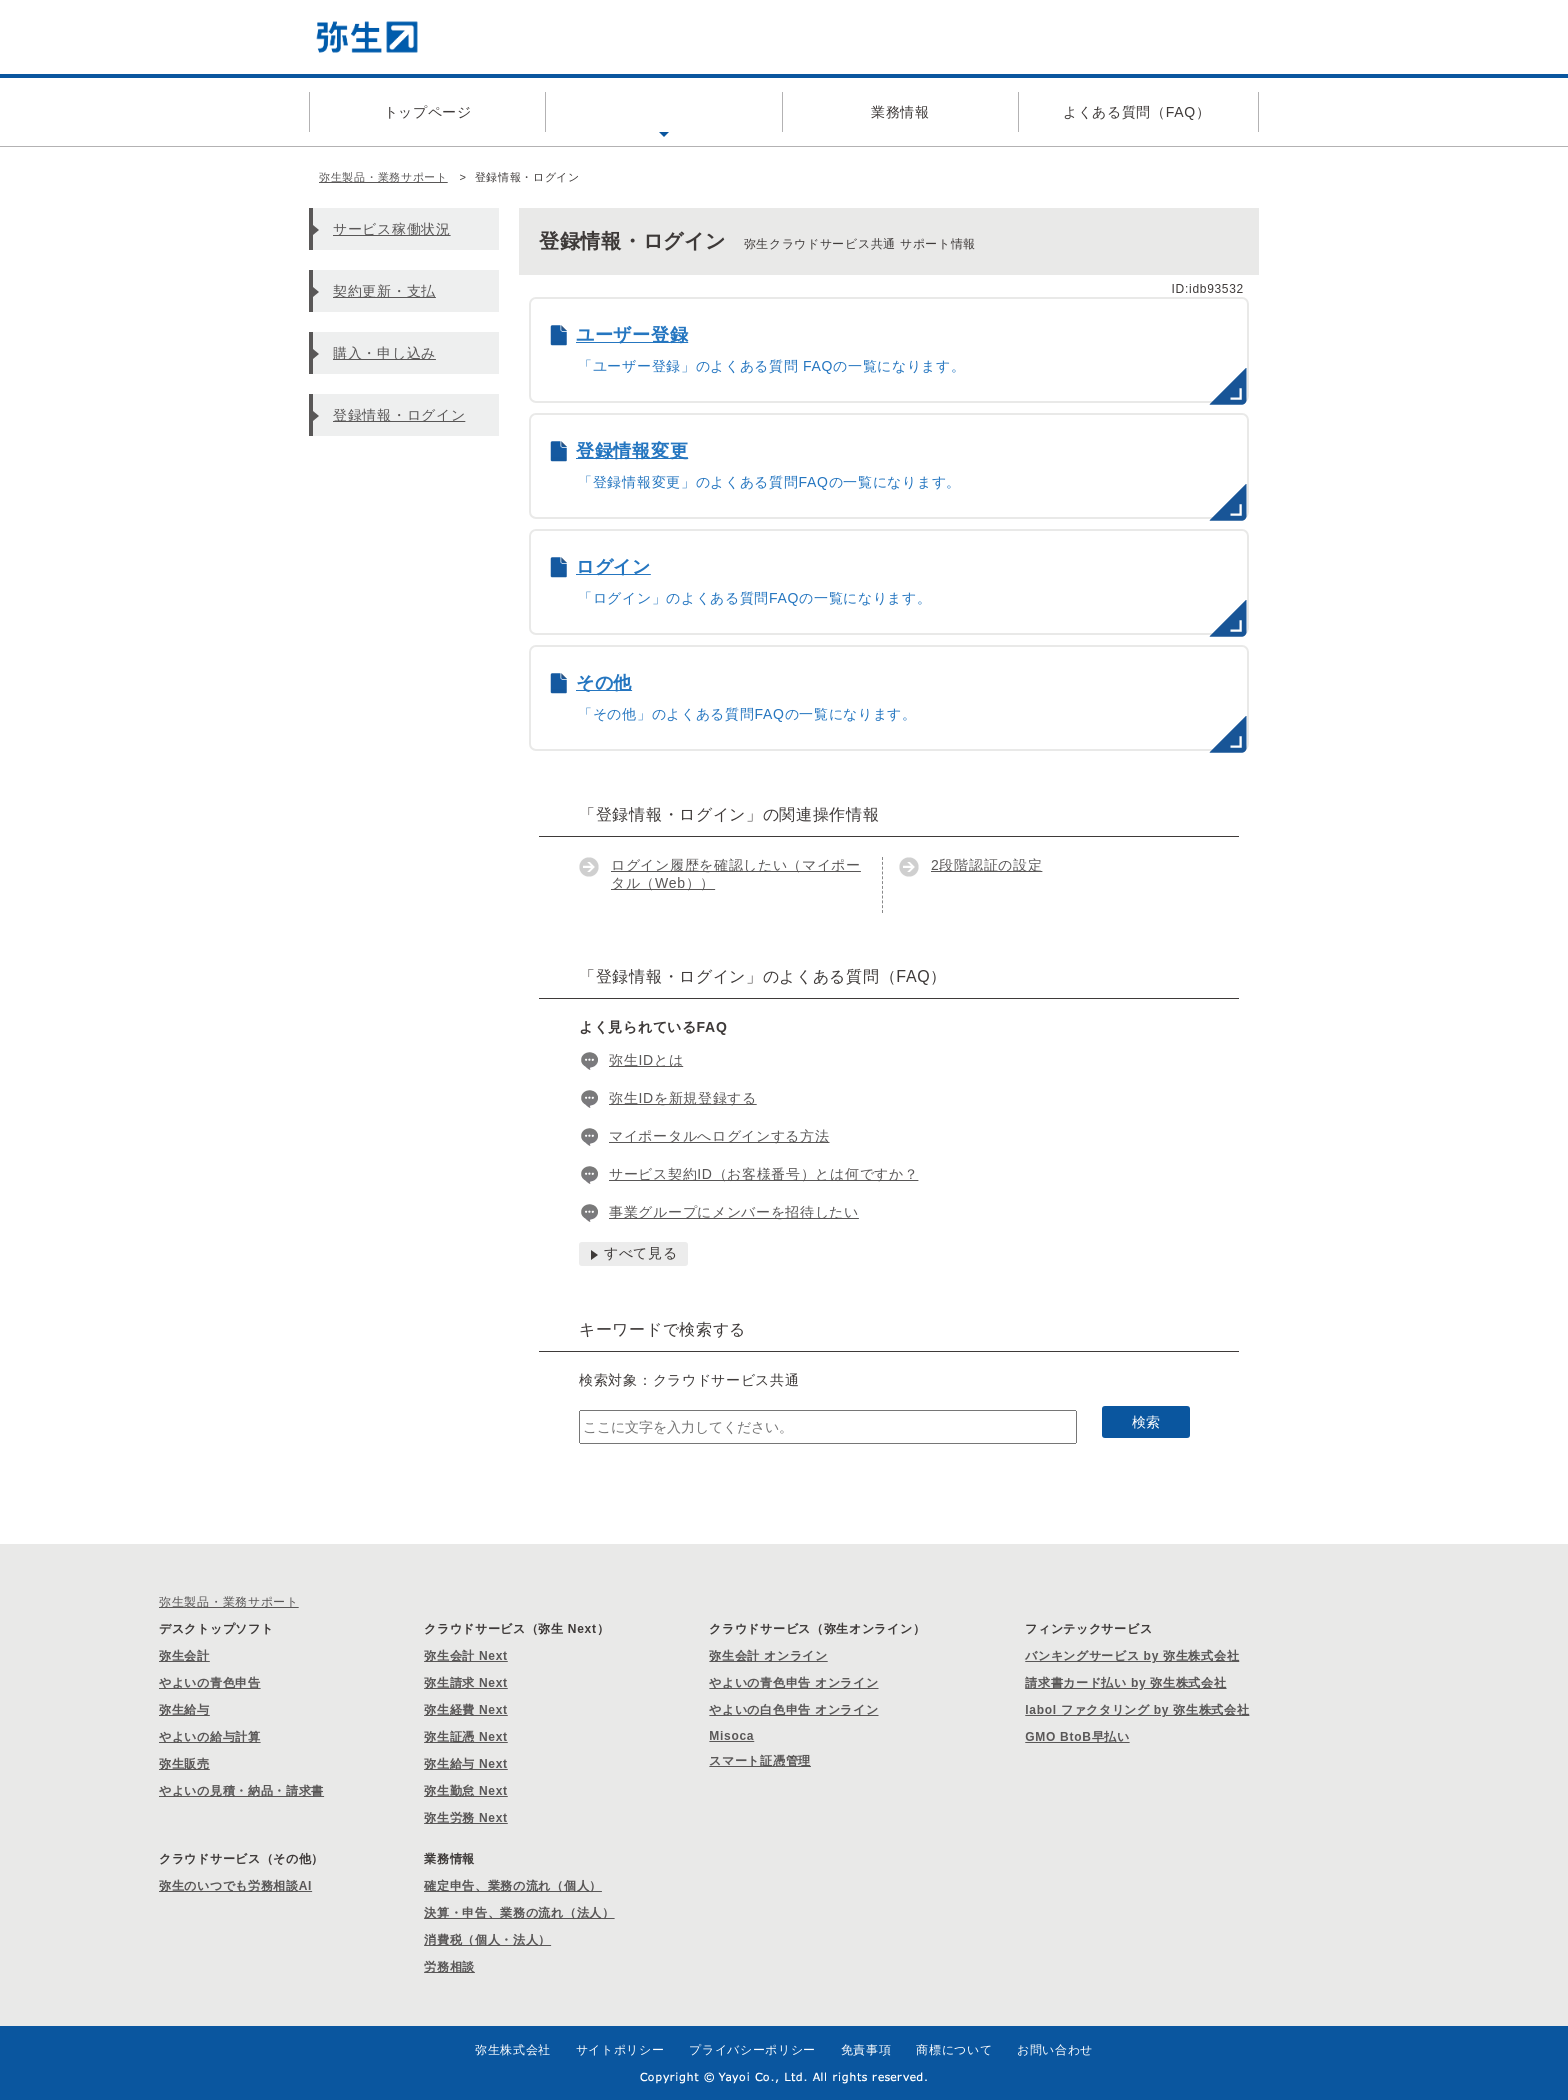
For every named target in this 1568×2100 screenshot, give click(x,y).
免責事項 (866, 2050)
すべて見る (641, 1253)
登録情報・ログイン (399, 415)
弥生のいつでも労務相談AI (235, 1886)
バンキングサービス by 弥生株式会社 (1132, 1656)
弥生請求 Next (466, 1683)
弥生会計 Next (466, 1656)
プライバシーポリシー (752, 2050)
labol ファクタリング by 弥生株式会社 (1137, 1710)
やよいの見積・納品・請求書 (241, 1791)
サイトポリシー (620, 2050)
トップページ (428, 112)
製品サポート (664, 112)
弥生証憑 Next (466, 1737)
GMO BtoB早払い (1077, 1737)
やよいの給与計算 (210, 1737)
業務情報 (900, 112)
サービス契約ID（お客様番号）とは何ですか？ (763, 1174)
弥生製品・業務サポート (383, 177)
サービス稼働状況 (392, 229)
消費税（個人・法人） (487, 1940)
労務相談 (449, 1967)
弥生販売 (184, 1764)
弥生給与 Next (466, 1764)
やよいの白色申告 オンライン (793, 1710)
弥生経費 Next (466, 1710)
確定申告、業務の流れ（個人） (513, 1886)
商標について (954, 2050)
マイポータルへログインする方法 (719, 1136)
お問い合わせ (1055, 2050)
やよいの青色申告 (210, 1683)
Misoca (731, 1736)
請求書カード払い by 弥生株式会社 (1125, 1683)
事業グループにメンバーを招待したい (734, 1212)
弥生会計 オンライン (768, 1656)
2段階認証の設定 (986, 865)
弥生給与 (184, 1710)
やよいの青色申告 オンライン (793, 1683)
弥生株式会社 (513, 2050)
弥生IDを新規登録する (683, 1098)
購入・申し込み (384, 353)
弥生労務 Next (466, 1818)
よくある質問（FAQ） (1137, 112)
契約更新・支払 (384, 291)
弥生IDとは (646, 1060)
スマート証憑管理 (760, 1761)
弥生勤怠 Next (466, 1791)
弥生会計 (184, 1656)
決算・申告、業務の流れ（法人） (519, 1913)
